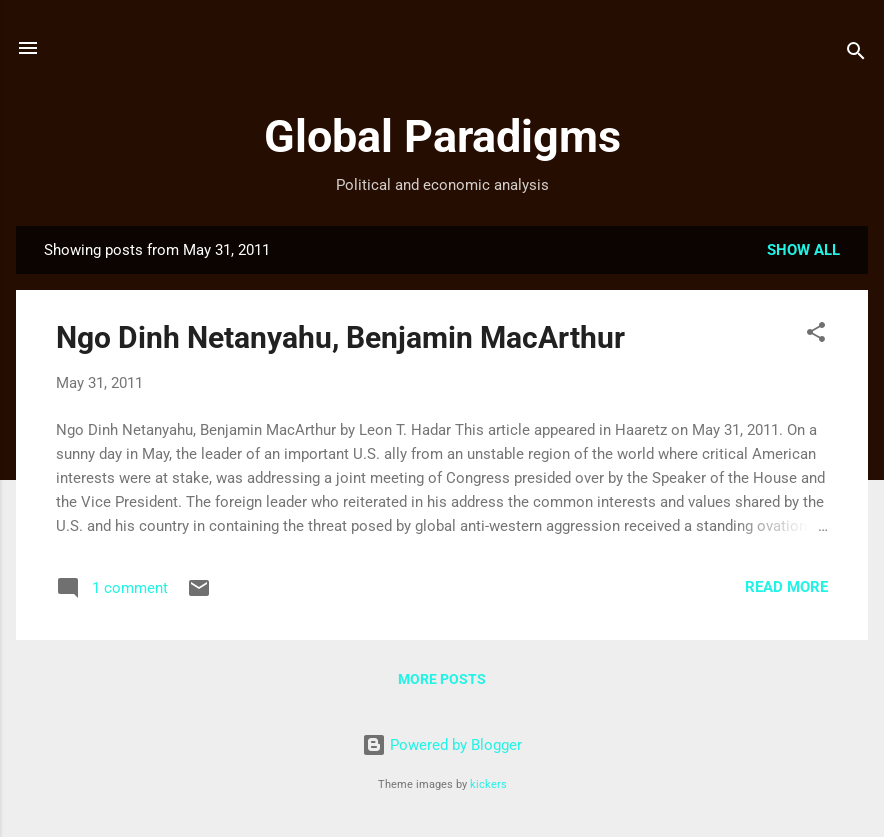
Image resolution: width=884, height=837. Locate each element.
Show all (803, 250)
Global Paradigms (442, 136)
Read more (786, 587)
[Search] (856, 54)
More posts (442, 679)
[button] (816, 335)
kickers (488, 784)
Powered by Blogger (442, 745)
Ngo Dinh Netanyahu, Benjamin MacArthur (340, 337)
